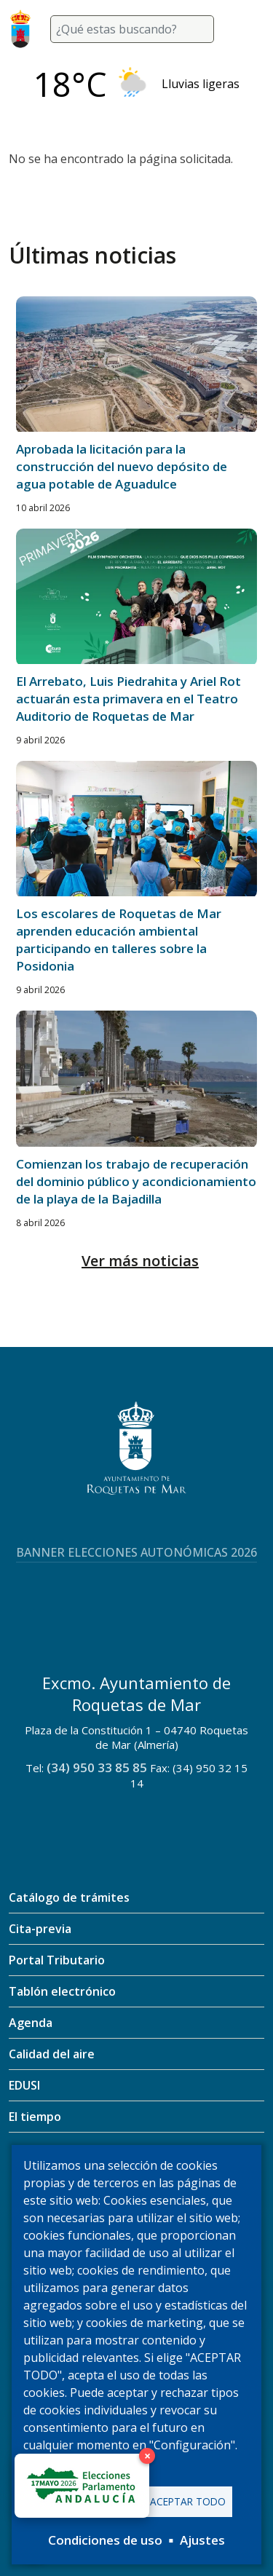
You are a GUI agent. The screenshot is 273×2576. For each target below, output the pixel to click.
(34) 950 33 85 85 (97, 1767)
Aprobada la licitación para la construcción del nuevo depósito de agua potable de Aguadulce (121, 466)
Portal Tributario (57, 1960)
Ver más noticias (140, 1261)
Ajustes (202, 2540)
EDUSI (24, 2085)
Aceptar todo (188, 2501)
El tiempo (35, 2117)
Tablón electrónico (62, 1991)
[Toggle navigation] (246, 29)
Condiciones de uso (105, 2540)
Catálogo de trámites (69, 1897)
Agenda (30, 2023)
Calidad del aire (52, 2054)
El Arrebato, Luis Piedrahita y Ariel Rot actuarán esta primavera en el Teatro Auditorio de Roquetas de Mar (128, 698)
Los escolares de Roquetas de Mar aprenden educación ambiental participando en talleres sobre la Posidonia (118, 939)
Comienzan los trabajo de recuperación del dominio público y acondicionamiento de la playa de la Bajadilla (136, 1181)
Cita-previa (40, 1929)
